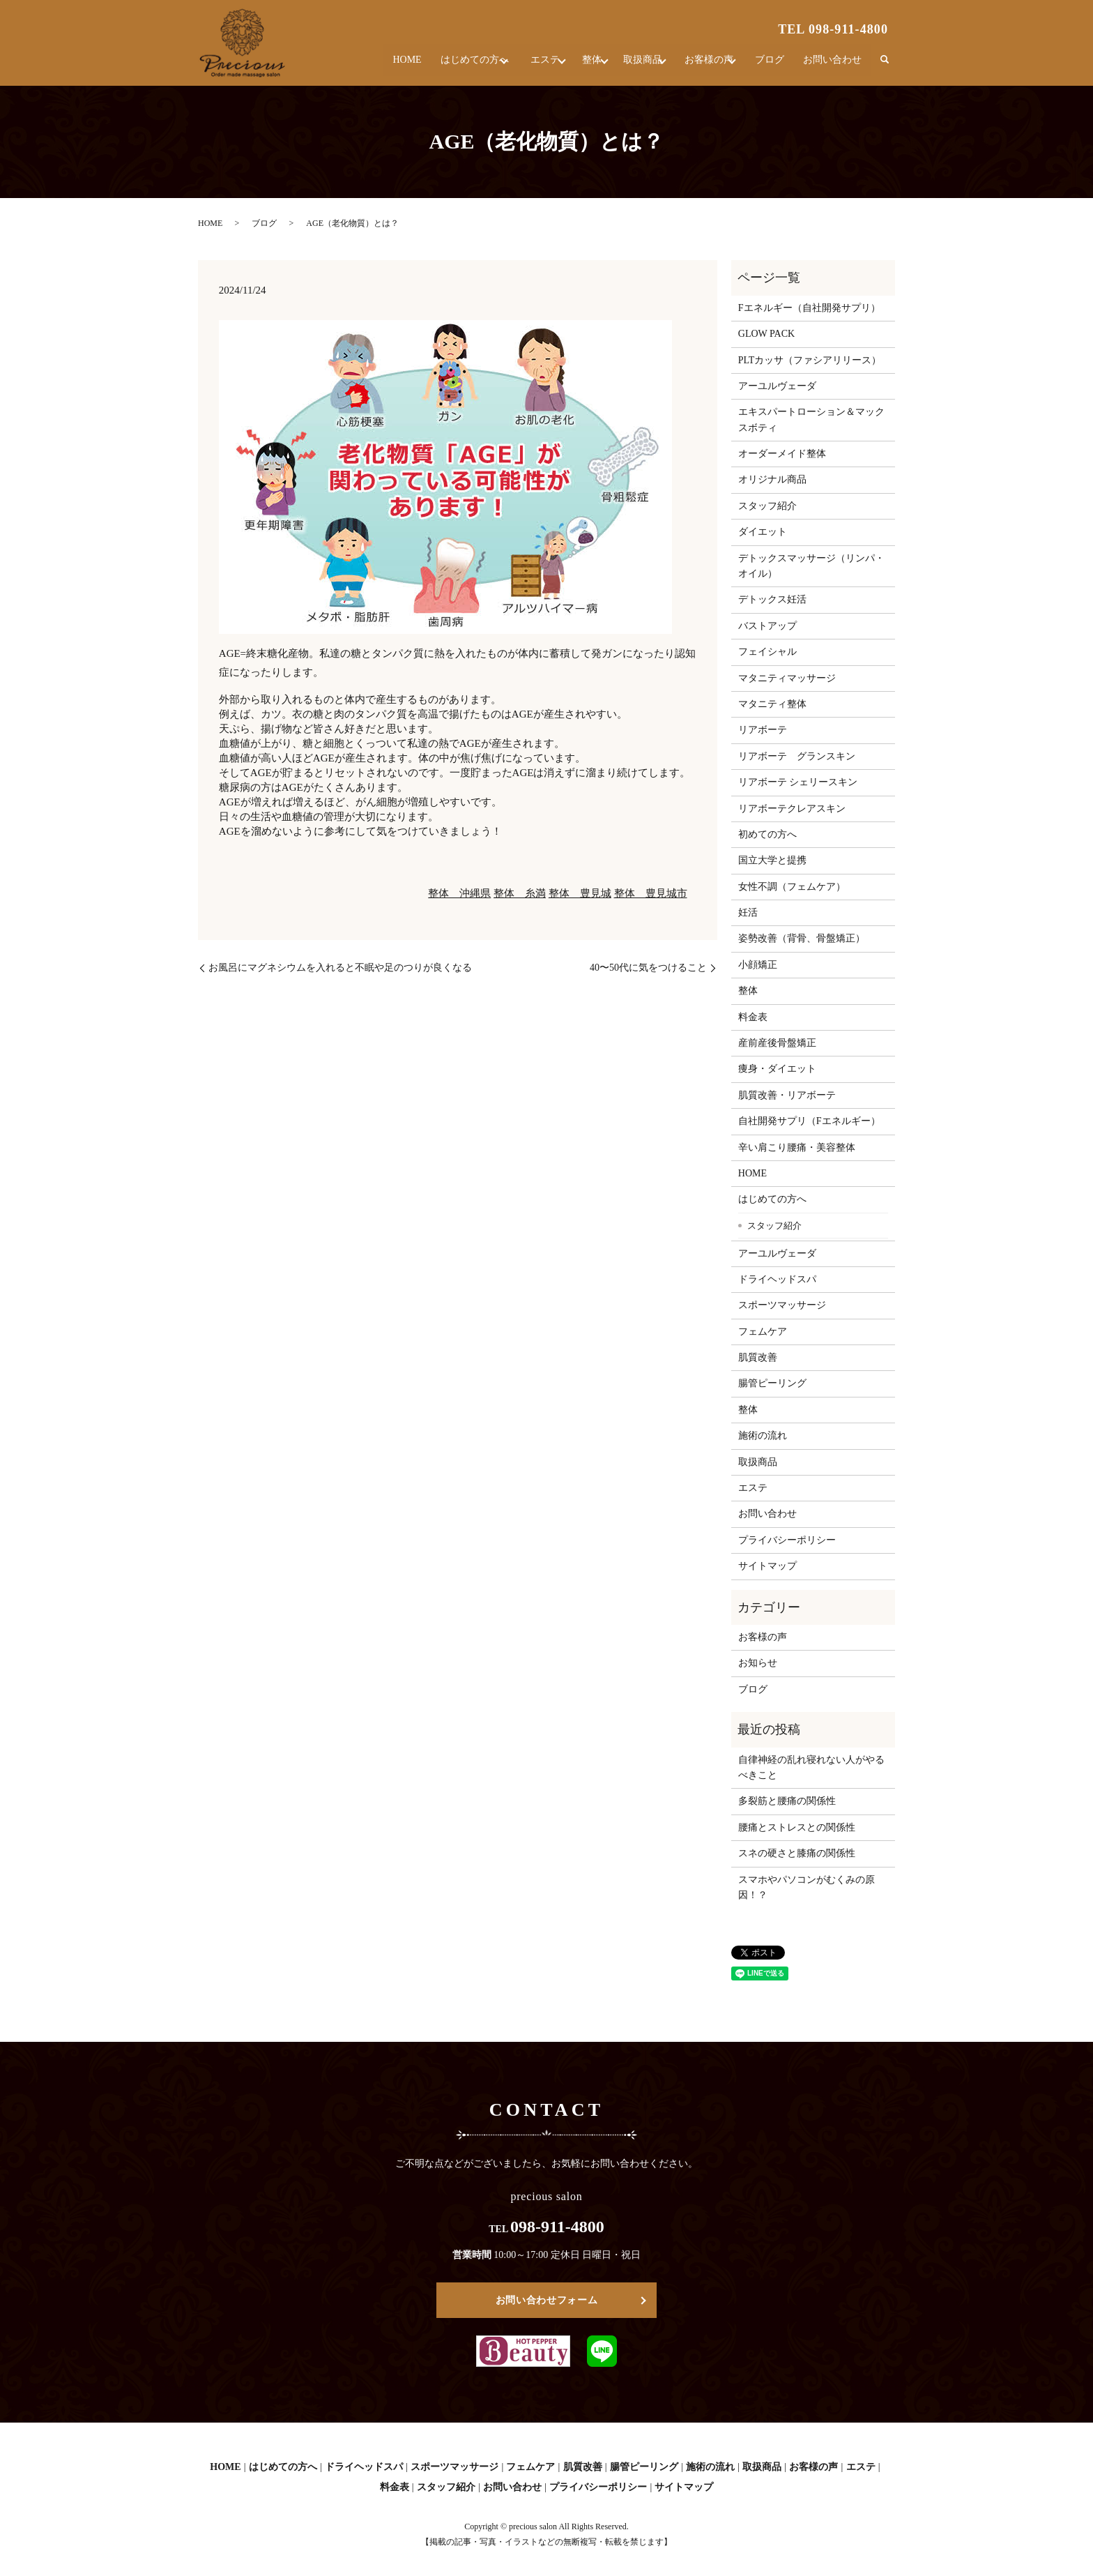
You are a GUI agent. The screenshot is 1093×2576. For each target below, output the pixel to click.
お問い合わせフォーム (547, 2300)
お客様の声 (703, 66)
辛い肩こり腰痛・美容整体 (796, 1147)
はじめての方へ (434, 66)
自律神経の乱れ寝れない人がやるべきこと (811, 1767)
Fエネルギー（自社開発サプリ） (809, 308)
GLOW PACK (766, 333)
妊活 (748, 912)
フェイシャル (767, 651)
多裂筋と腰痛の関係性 (787, 1801)
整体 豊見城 (580, 893)
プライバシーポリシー (787, 1540)
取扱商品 (628, 66)
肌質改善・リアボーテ (787, 1095)
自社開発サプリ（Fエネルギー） (809, 1121)
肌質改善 (757, 1357)
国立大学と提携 (772, 860)
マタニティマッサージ (787, 678)
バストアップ (767, 626)
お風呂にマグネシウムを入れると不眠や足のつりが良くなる (340, 967)
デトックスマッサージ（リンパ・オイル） (811, 566)
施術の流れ (762, 1435)
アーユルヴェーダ (777, 386)
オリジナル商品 (772, 479)
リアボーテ (762, 730)
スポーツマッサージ (782, 1305)
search (884, 65)
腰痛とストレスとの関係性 (796, 1827)
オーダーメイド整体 (782, 453)
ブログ (773, 66)
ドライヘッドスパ (777, 1279)
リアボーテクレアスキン (792, 808)
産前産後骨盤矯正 (777, 1043)
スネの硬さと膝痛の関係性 (796, 1853)
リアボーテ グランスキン (796, 756)
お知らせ (757, 1663)
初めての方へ (767, 834)
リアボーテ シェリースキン (798, 782)
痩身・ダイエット (777, 1068)
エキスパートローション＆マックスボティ (811, 419)
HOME (368, 66)
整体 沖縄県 (459, 893)
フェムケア (762, 1331)
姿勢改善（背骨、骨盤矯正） (801, 938)
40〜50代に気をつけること (648, 967)
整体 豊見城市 (650, 893)
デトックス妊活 (772, 599)
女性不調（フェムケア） (792, 886)
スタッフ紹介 (767, 506)
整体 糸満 (520, 893)
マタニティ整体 (772, 704)
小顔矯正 (757, 965)
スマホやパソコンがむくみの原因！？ (806, 1887)
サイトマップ (767, 1566)
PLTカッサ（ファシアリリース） (810, 360)
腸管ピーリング (772, 1383)
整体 (569, 66)
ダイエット (762, 531)
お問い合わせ (833, 66)
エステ (513, 66)
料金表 (752, 1017)
